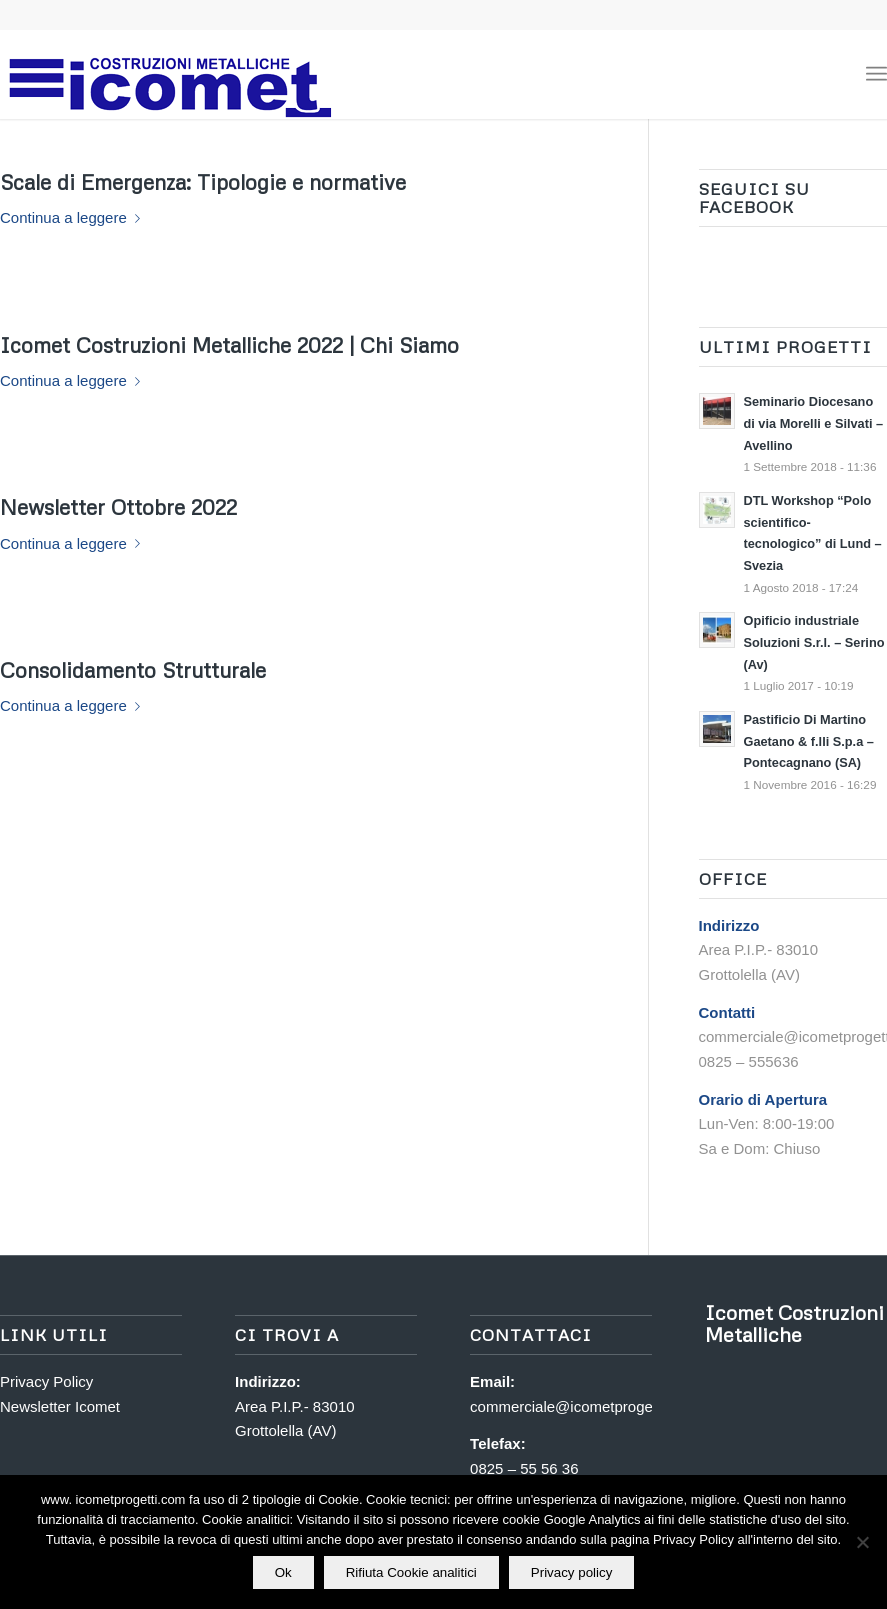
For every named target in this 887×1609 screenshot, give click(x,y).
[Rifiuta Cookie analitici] (862, 1542)
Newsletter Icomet (60, 1406)
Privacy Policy (46, 1381)
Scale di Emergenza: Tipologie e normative (203, 182)
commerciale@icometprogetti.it (573, 1406)
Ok (283, 1572)
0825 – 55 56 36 (524, 1468)
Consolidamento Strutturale (133, 670)
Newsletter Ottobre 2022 (118, 507)
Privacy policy (571, 1572)
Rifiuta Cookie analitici (411, 1572)
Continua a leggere (74, 217)
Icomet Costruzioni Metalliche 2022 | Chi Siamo (229, 345)
